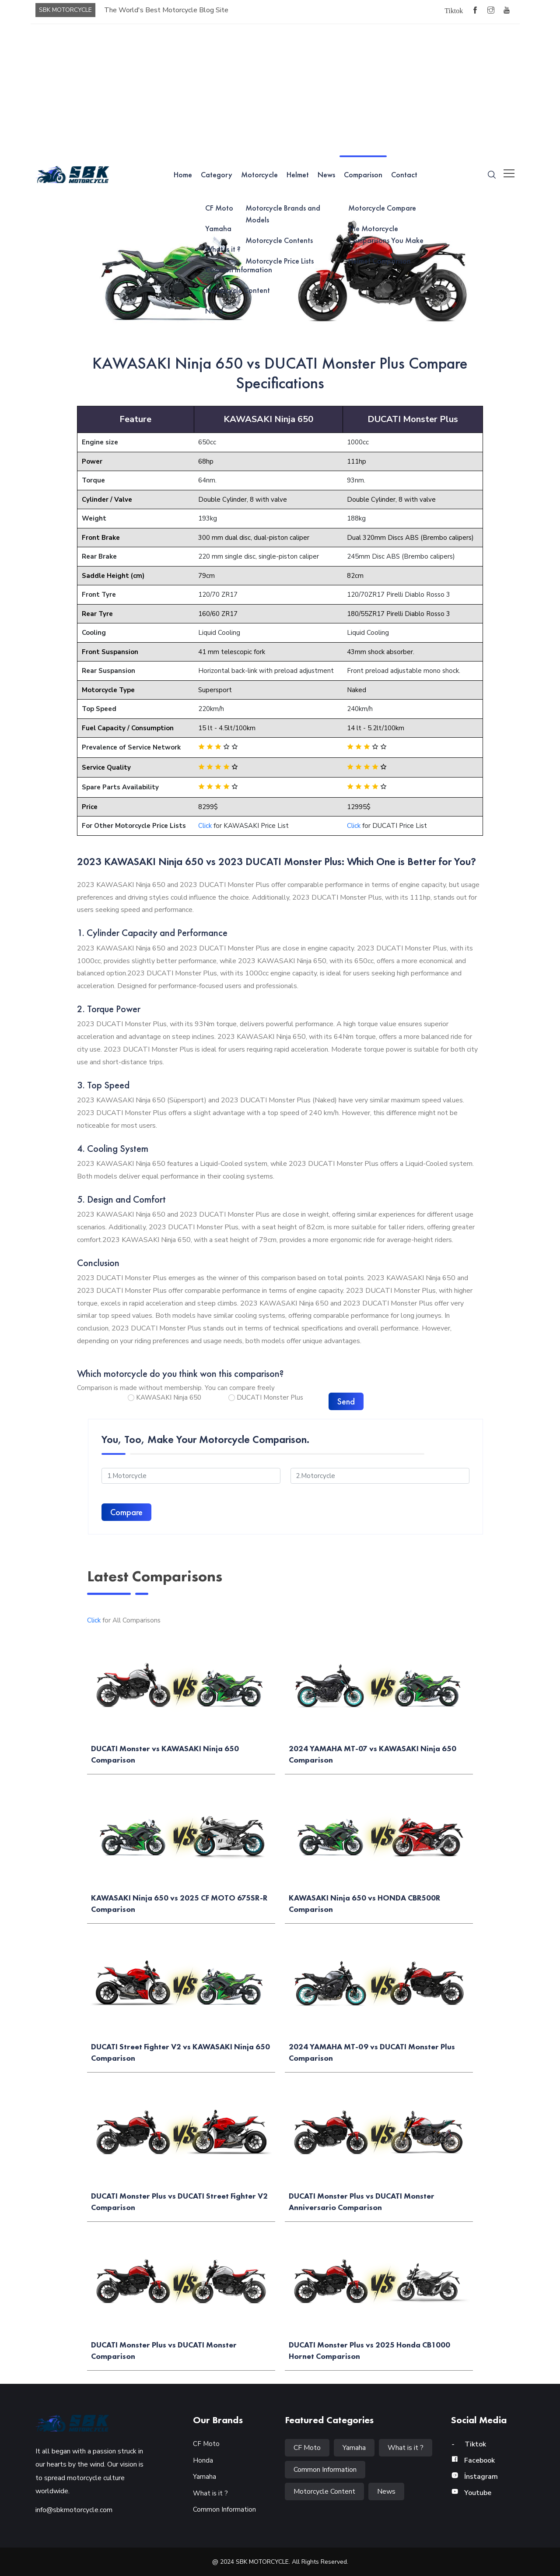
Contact (404, 174)
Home (183, 174)
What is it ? (210, 2493)
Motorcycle (259, 174)
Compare (126, 1512)
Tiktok (468, 2444)
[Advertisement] (280, 89)
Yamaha (204, 2476)
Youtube (471, 2493)
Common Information (224, 2509)
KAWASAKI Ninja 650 (168, 1397)
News (326, 174)
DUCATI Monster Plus (270, 1397)
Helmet (298, 174)
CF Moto (206, 2443)
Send (346, 1401)
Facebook (473, 2460)
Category (216, 174)
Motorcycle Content (324, 2491)
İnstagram (474, 2476)
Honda (203, 2460)
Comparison (363, 174)
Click (205, 825)
